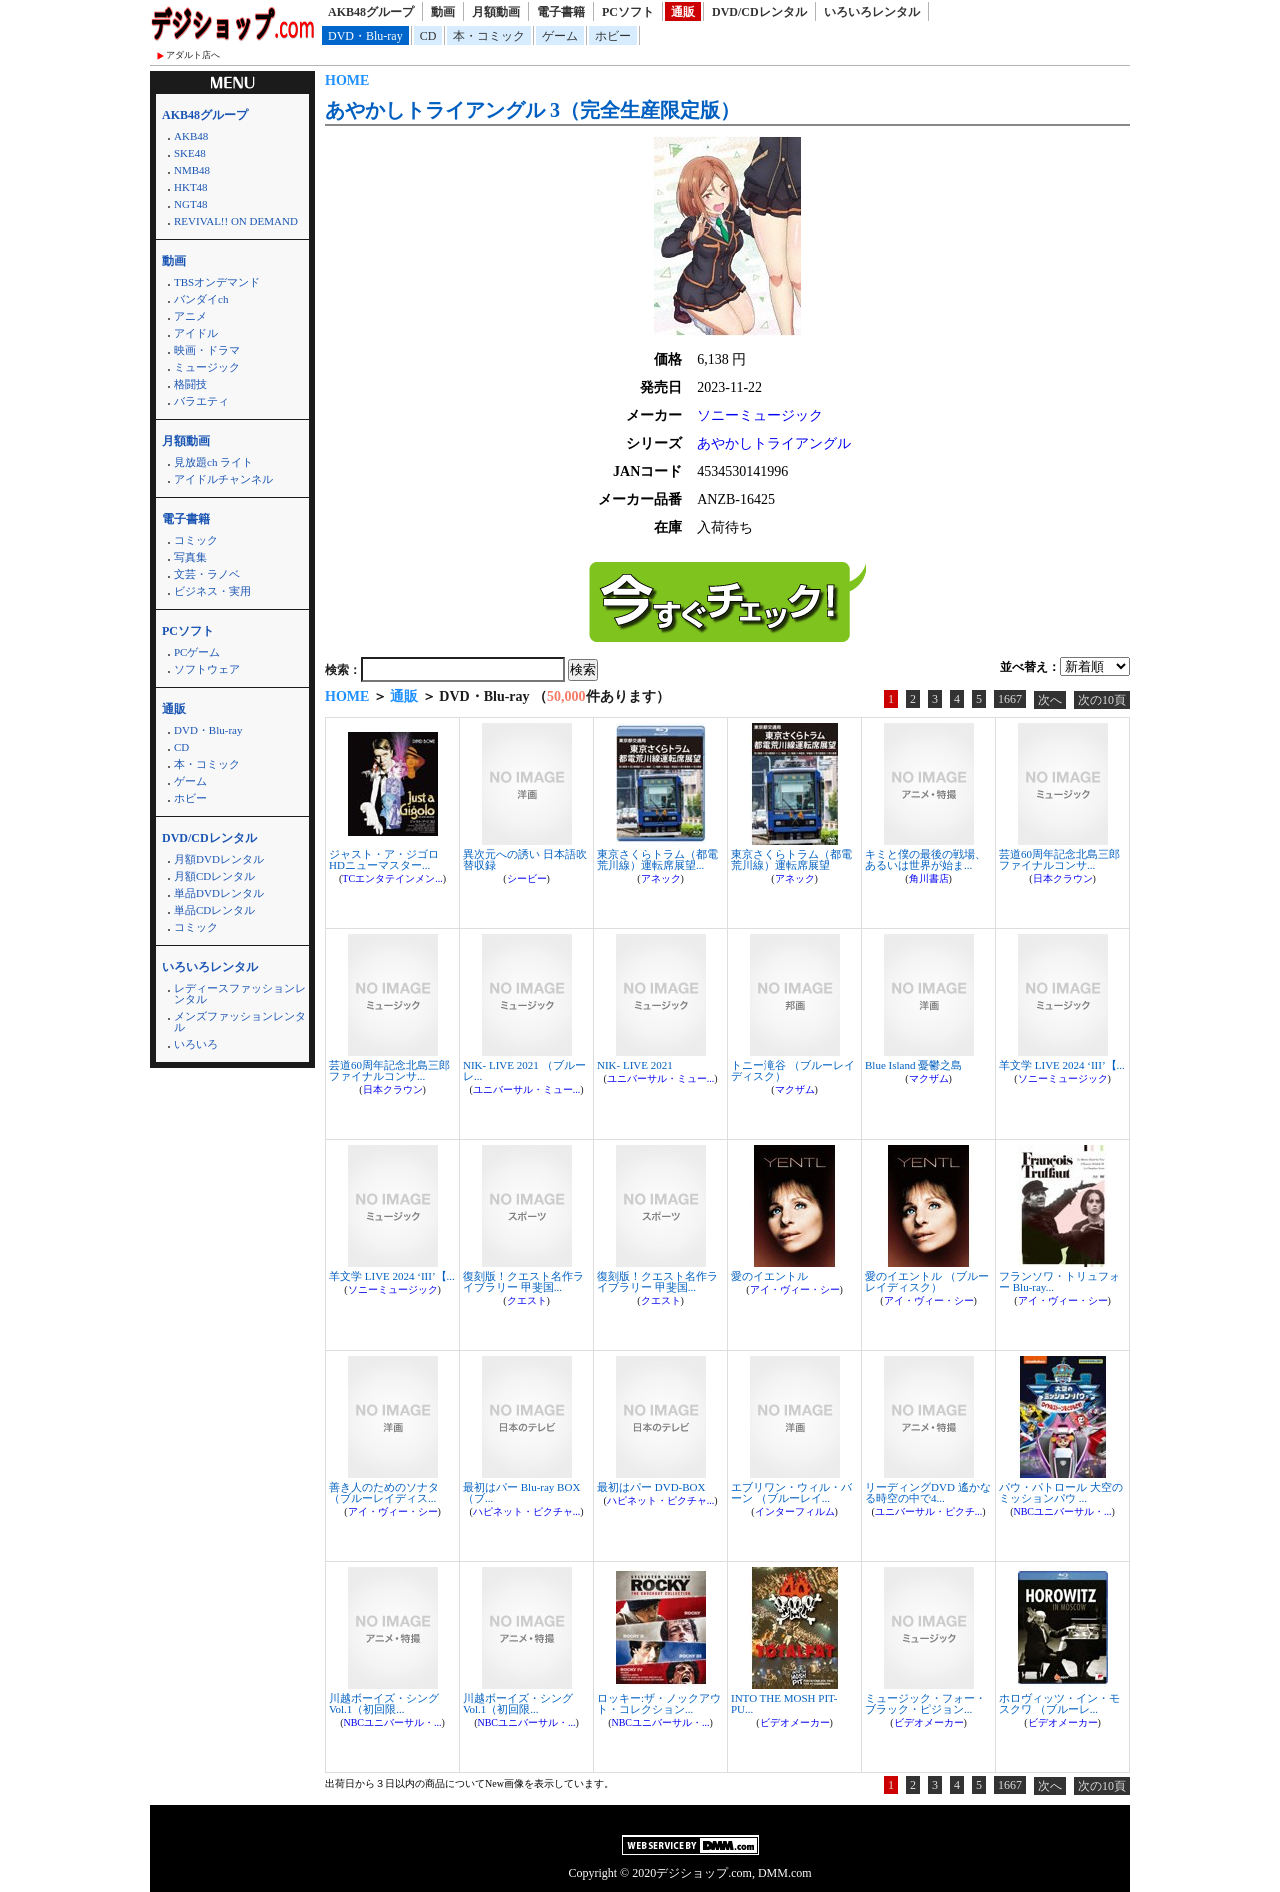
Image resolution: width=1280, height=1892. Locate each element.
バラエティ (201, 401)
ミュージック (207, 367)
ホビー (613, 36)
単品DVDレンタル (219, 893)
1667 (1010, 699)
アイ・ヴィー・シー (795, 1289)
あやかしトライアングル (774, 443)
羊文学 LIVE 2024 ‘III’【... (1062, 1065)
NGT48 (191, 204)
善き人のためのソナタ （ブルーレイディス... (384, 1492)
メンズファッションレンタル (240, 1021)
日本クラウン (1063, 878)
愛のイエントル (769, 1276)
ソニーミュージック (760, 415)
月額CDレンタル (214, 876)
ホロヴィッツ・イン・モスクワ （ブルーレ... (1059, 1703)
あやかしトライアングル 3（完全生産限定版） (532, 110)
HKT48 (191, 187)
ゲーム (560, 36)
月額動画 (496, 12)
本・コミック (489, 36)
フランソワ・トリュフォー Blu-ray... (1059, 1281)
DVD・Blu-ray (365, 36)
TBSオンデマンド (217, 282)
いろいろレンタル (872, 12)
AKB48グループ (371, 12)
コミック (196, 540)
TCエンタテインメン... (392, 878)
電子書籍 (561, 12)
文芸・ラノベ (207, 574)
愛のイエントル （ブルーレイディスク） (927, 1281)
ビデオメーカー (795, 1722)
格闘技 (190, 384)
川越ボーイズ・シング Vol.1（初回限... (384, 1703)
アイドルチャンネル (223, 479)
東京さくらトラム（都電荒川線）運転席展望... (657, 859)
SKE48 (190, 153)
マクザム (795, 1089)
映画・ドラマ (207, 350)
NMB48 (192, 170)
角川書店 (929, 878)
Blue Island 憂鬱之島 (913, 1065)
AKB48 (191, 136)
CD (428, 36)
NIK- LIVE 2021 (635, 1065)
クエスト (527, 1300)
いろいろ (196, 1044)
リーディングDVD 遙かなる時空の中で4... (928, 1492)
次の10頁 (1102, 700)
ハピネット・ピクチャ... (527, 1511)
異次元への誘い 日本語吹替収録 (525, 859)
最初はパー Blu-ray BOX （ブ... (521, 1492)
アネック (661, 878)
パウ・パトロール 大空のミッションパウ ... (1061, 1492)
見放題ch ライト (213, 462)
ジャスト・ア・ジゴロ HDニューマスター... (384, 859)
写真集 (190, 557)
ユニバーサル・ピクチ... (929, 1511)
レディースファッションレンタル (240, 993)
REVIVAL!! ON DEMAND (236, 221)
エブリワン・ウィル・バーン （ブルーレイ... (791, 1492)
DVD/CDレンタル (759, 12)
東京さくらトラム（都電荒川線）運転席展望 (791, 859)
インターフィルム (795, 1511)
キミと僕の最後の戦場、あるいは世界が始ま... (925, 859)
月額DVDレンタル (219, 859)
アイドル (196, 333)
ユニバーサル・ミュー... (527, 1089)
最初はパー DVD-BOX (651, 1487)
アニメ (190, 316)
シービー (527, 878)
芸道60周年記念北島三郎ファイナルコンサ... (1059, 859)
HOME (347, 80)
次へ (1050, 700)
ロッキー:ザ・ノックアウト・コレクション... (659, 1703)
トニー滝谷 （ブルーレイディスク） (793, 1070)
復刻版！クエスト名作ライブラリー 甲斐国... (523, 1281)
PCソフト (628, 12)
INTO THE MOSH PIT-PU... (784, 1703)
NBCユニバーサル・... (1062, 1511)
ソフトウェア (207, 669)
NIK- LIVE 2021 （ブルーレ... (524, 1070)
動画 (443, 12)
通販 (683, 12)
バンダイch (201, 299)
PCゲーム (197, 652)
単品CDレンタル (214, 910)
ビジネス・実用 (212, 591)
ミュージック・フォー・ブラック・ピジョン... (925, 1703)
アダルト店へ (193, 55)
